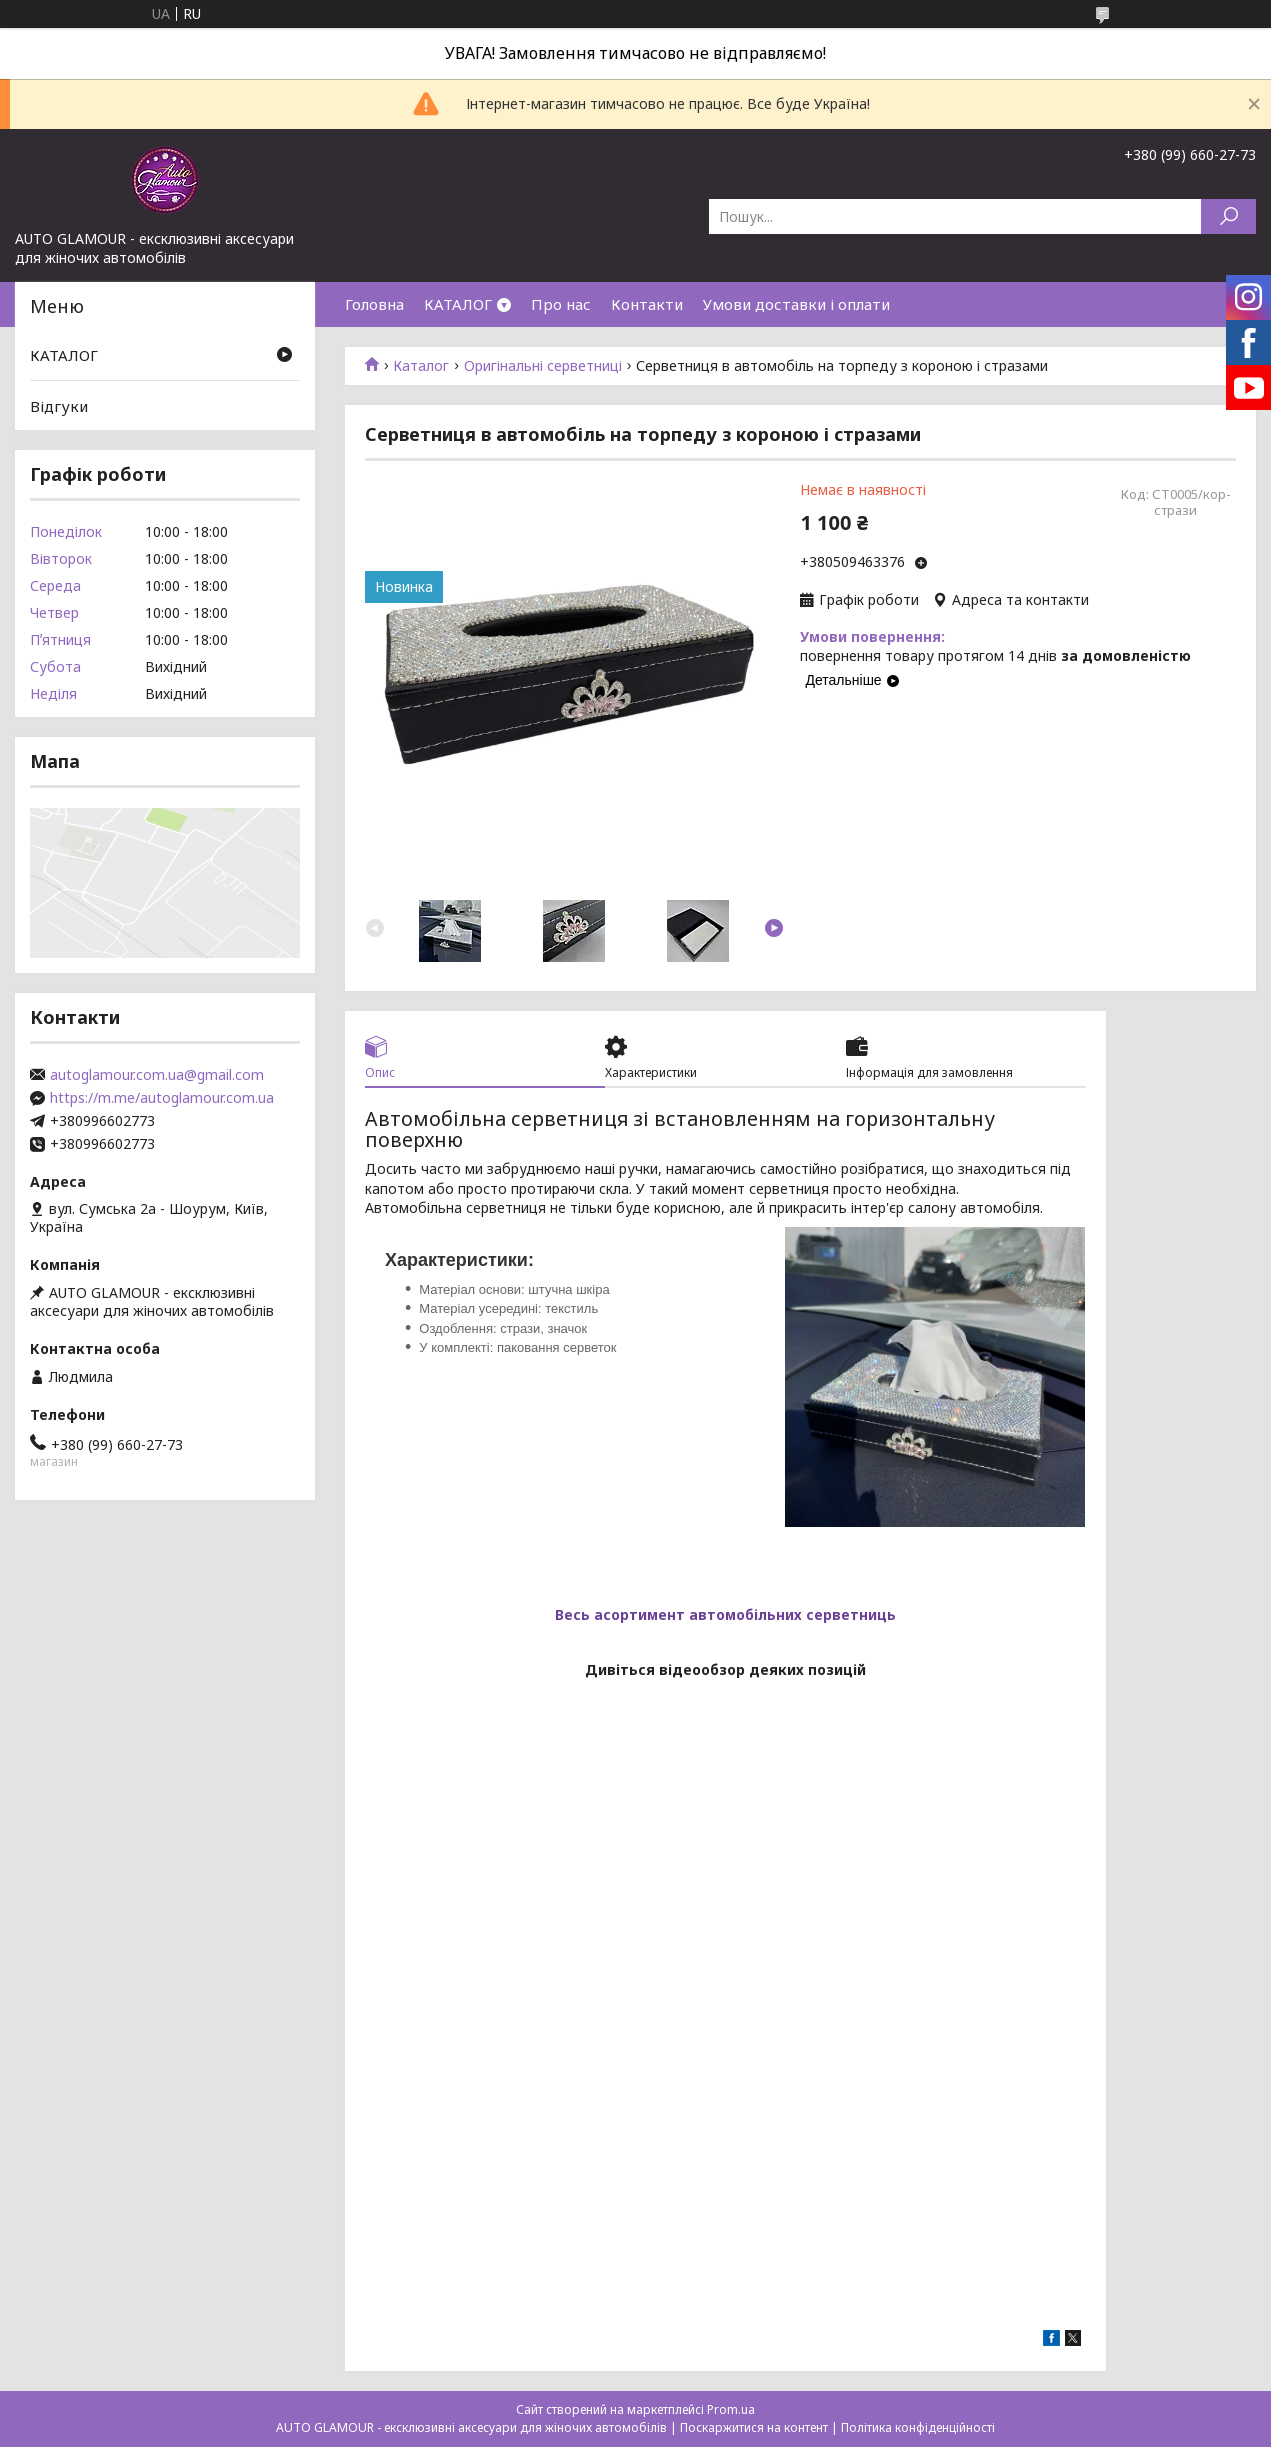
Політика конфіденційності (918, 2427)
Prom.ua (731, 2409)
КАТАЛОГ (458, 304)
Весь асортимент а (626, 1614)
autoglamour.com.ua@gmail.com (157, 1075)
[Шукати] (1228, 216)
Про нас (561, 304)
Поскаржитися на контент (754, 2427)
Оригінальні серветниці (543, 366)
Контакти (647, 304)
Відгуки (59, 406)
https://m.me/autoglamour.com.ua (162, 1098)
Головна (374, 304)
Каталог (421, 366)
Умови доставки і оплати (796, 304)
